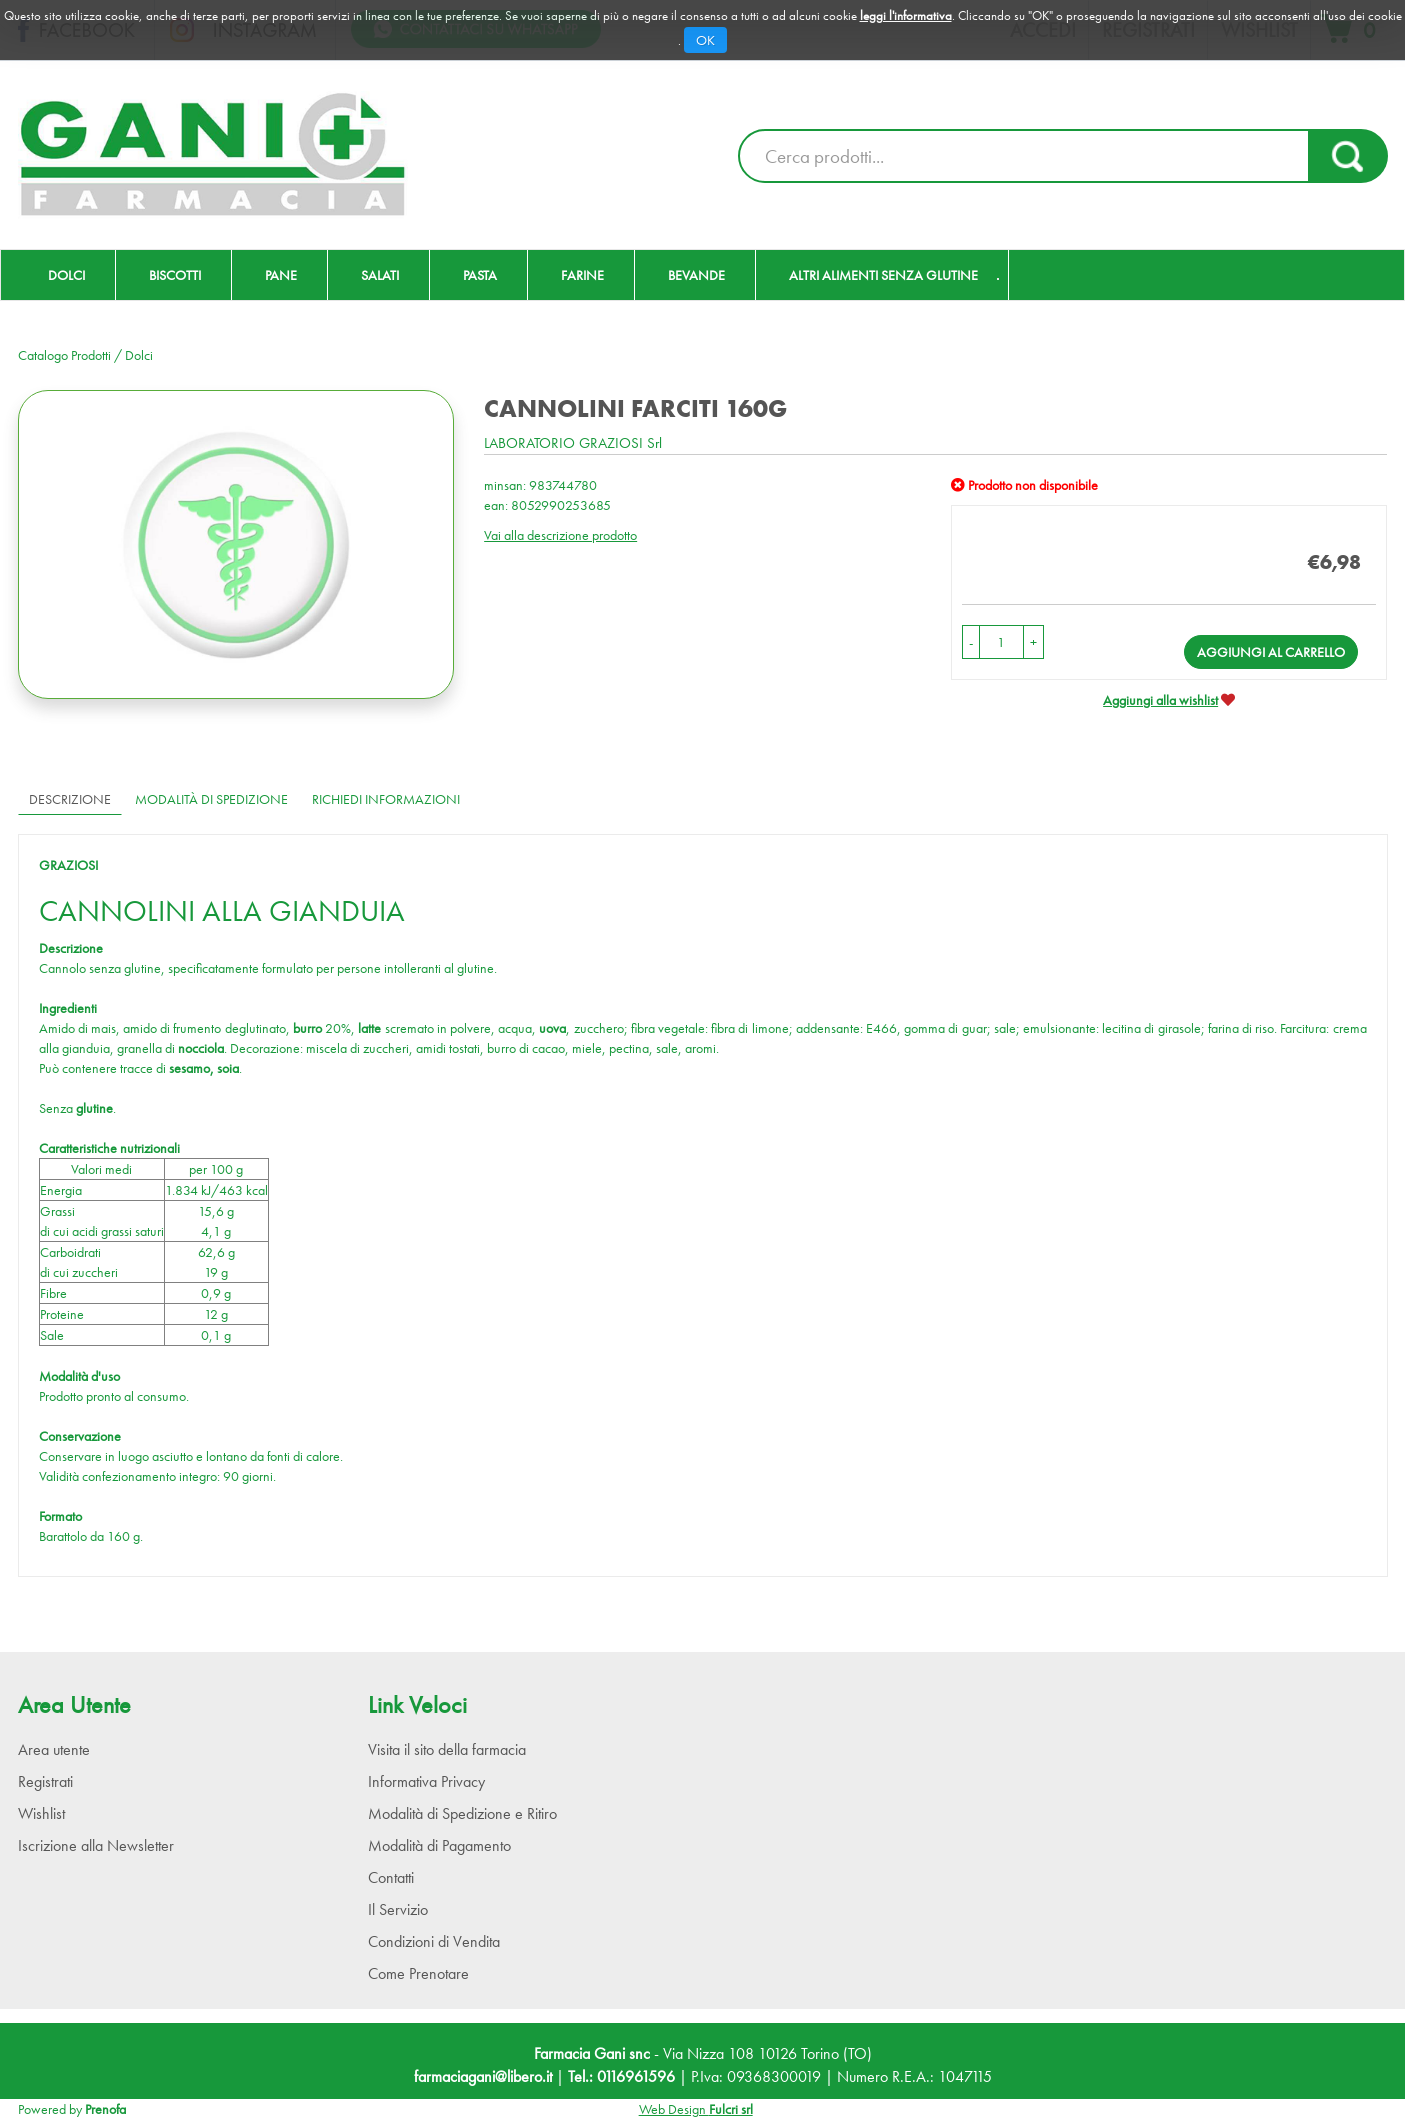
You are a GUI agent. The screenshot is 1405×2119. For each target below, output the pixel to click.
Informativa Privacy (426, 1781)
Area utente (54, 1749)
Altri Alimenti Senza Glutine (883, 275)
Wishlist (41, 1813)
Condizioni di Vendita (434, 1941)
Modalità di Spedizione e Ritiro (462, 1813)
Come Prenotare (418, 1973)
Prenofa (105, 2109)
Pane (281, 275)
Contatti (391, 1877)
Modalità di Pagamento (439, 1845)
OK (705, 40)
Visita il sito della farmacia (447, 1749)
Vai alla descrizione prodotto (560, 535)
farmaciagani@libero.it (483, 2076)
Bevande (696, 275)
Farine (582, 275)
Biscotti (175, 275)
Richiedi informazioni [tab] (386, 799)
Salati (380, 275)
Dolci (66, 275)
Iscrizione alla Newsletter (96, 1845)
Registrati (45, 1781)
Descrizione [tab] (70, 799)
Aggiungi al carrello (1271, 652)
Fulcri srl (731, 2109)
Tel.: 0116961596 (621, 2076)
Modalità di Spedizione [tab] (211, 799)
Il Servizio (398, 1909)
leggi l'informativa (906, 15)
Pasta (480, 275)
